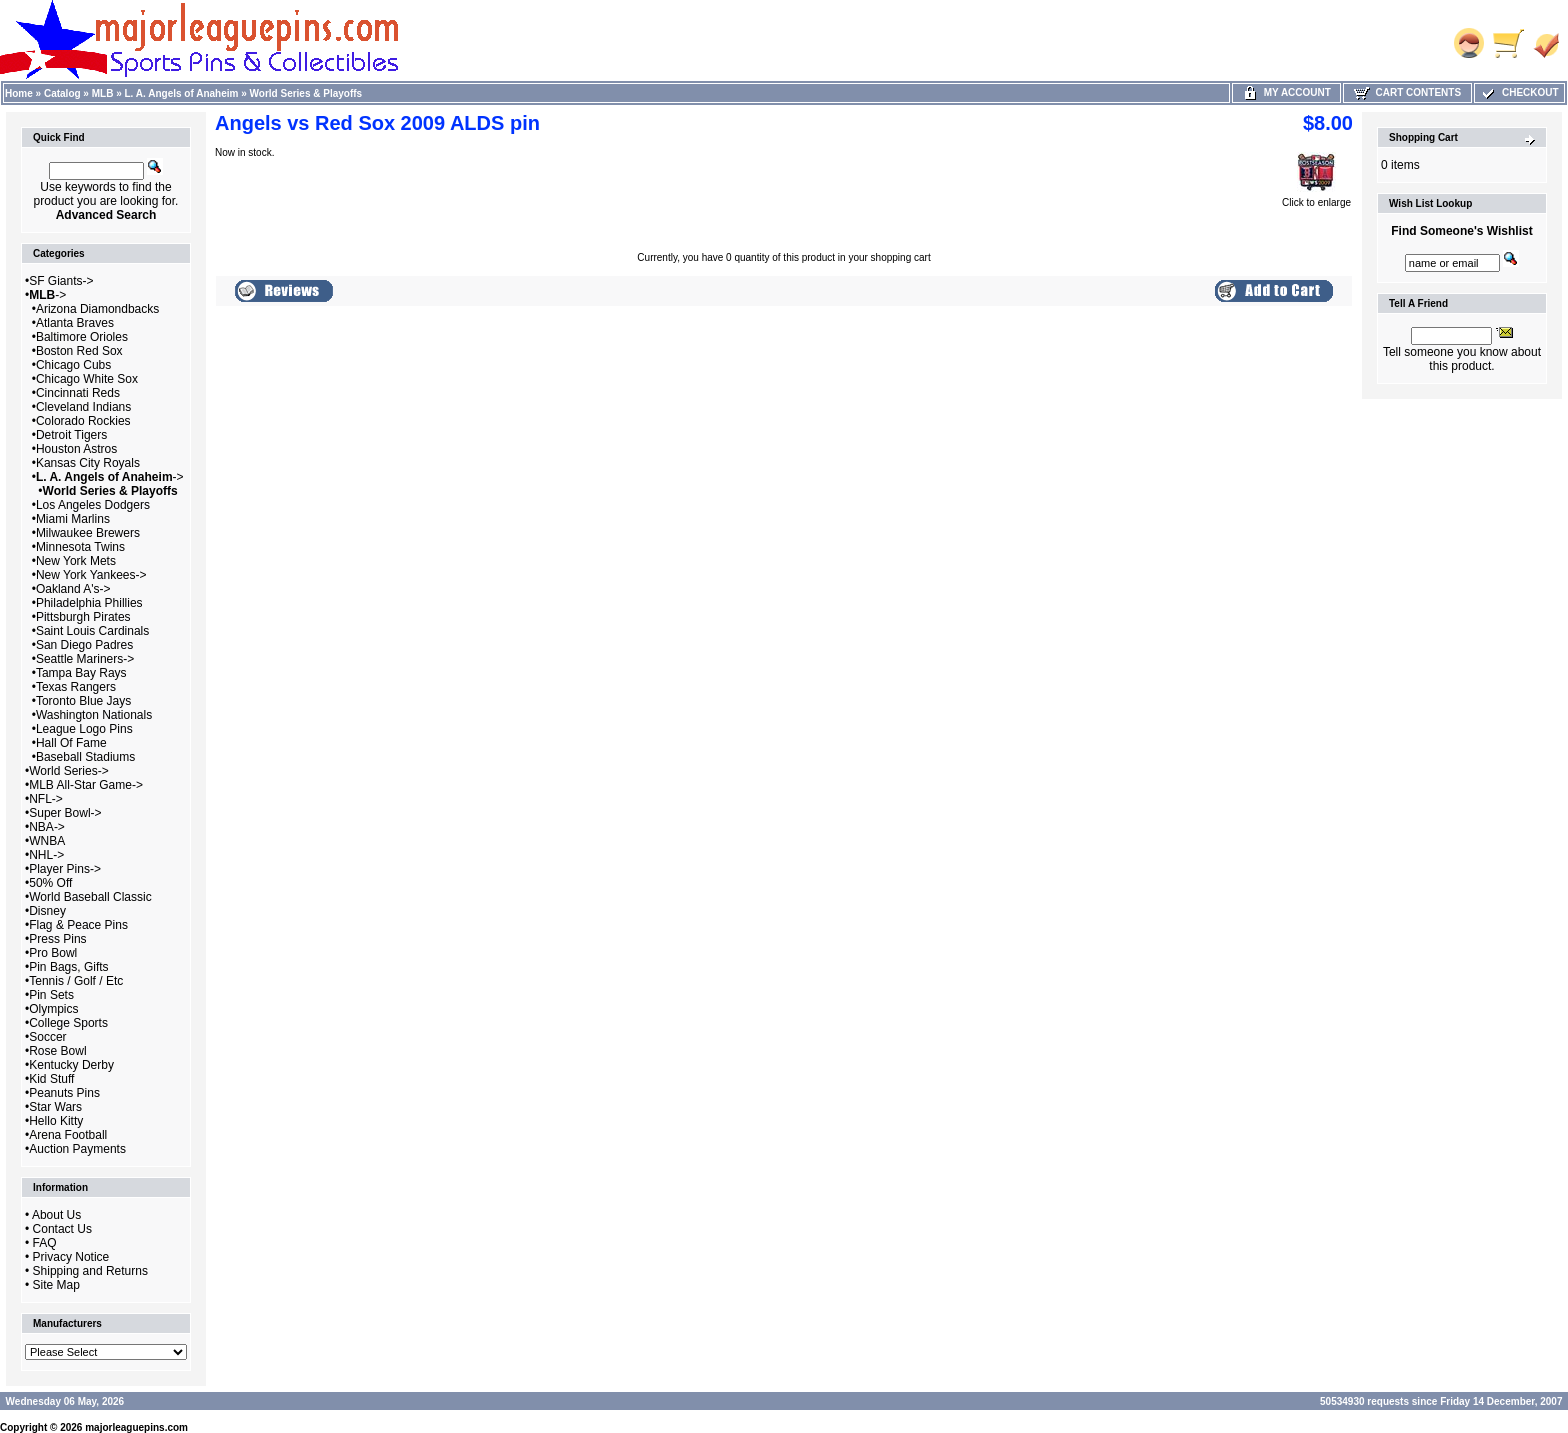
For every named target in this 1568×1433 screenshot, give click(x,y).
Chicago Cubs (73, 365)
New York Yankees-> (91, 575)
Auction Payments (77, 1149)
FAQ (45, 1243)
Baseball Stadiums (85, 757)
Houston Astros (76, 449)
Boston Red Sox (79, 351)
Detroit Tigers (71, 435)
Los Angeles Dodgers (93, 505)
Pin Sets (51, 995)
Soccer (47, 1037)
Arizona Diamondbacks (97, 309)
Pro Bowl (53, 953)
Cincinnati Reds (78, 393)
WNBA (47, 841)
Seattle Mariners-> (85, 659)
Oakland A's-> (73, 589)
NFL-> (46, 799)
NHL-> (46, 855)
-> (47, 295)
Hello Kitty (56, 1121)
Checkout (1519, 92)
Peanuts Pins (64, 1093)
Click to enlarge (1316, 198)
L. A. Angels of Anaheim (182, 93)
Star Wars (55, 1107)
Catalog (62, 93)
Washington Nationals (94, 715)
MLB (103, 93)
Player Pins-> (65, 869)
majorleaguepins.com (136, 1427)
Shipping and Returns (90, 1271)
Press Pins (57, 939)
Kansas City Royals (88, 463)
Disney (47, 911)
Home (19, 93)
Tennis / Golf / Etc (76, 981)
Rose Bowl (57, 1051)
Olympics (53, 1009)
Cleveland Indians (83, 407)
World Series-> (68, 771)
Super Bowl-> (65, 813)
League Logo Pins (84, 729)
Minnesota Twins (80, 547)
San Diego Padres (84, 645)
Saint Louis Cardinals (92, 631)
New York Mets (76, 561)
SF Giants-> (61, 281)
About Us (56, 1215)
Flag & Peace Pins (78, 925)
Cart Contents (1407, 92)
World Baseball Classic (90, 897)
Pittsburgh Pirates (83, 617)
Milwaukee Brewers (88, 533)
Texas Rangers (76, 687)
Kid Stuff (51, 1079)
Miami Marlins (73, 519)
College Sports (68, 1023)
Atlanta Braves (75, 323)
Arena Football (68, 1135)
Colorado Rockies (83, 421)
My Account (1286, 92)
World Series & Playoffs (306, 93)
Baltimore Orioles (82, 337)
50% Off (50, 883)
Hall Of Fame (71, 743)
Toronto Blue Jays (83, 701)
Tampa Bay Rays (81, 673)
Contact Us (62, 1229)
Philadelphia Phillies (89, 603)
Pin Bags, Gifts (68, 967)
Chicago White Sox (87, 379)
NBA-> (47, 827)
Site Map (56, 1285)
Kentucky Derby (71, 1065)
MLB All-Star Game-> (86, 785)
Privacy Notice (71, 1257)
